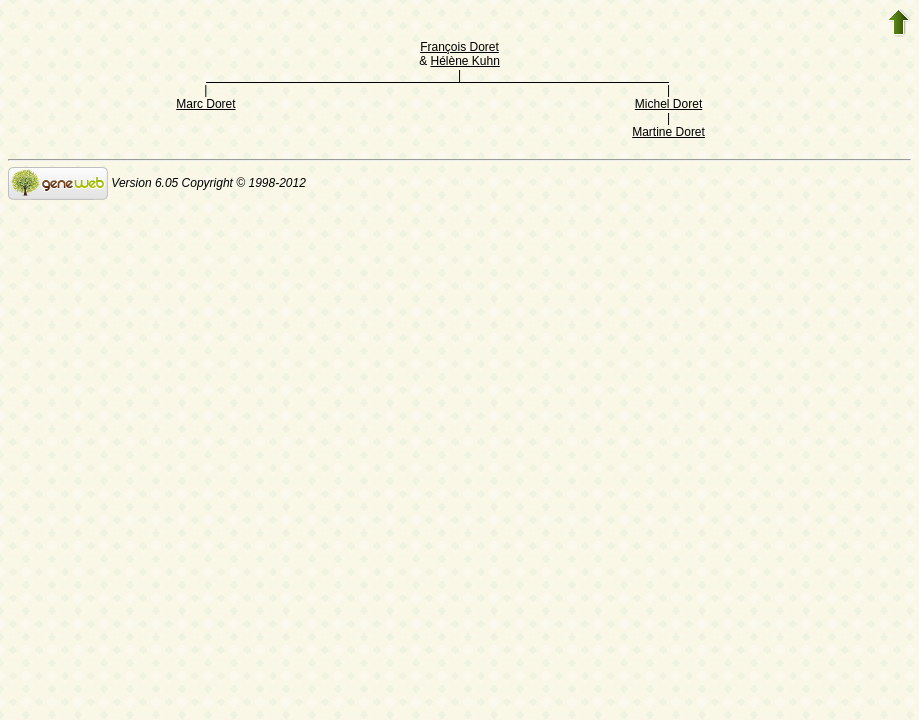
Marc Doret (205, 104)
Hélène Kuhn (464, 61)
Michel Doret (668, 104)
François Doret (459, 47)
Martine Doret (668, 132)
